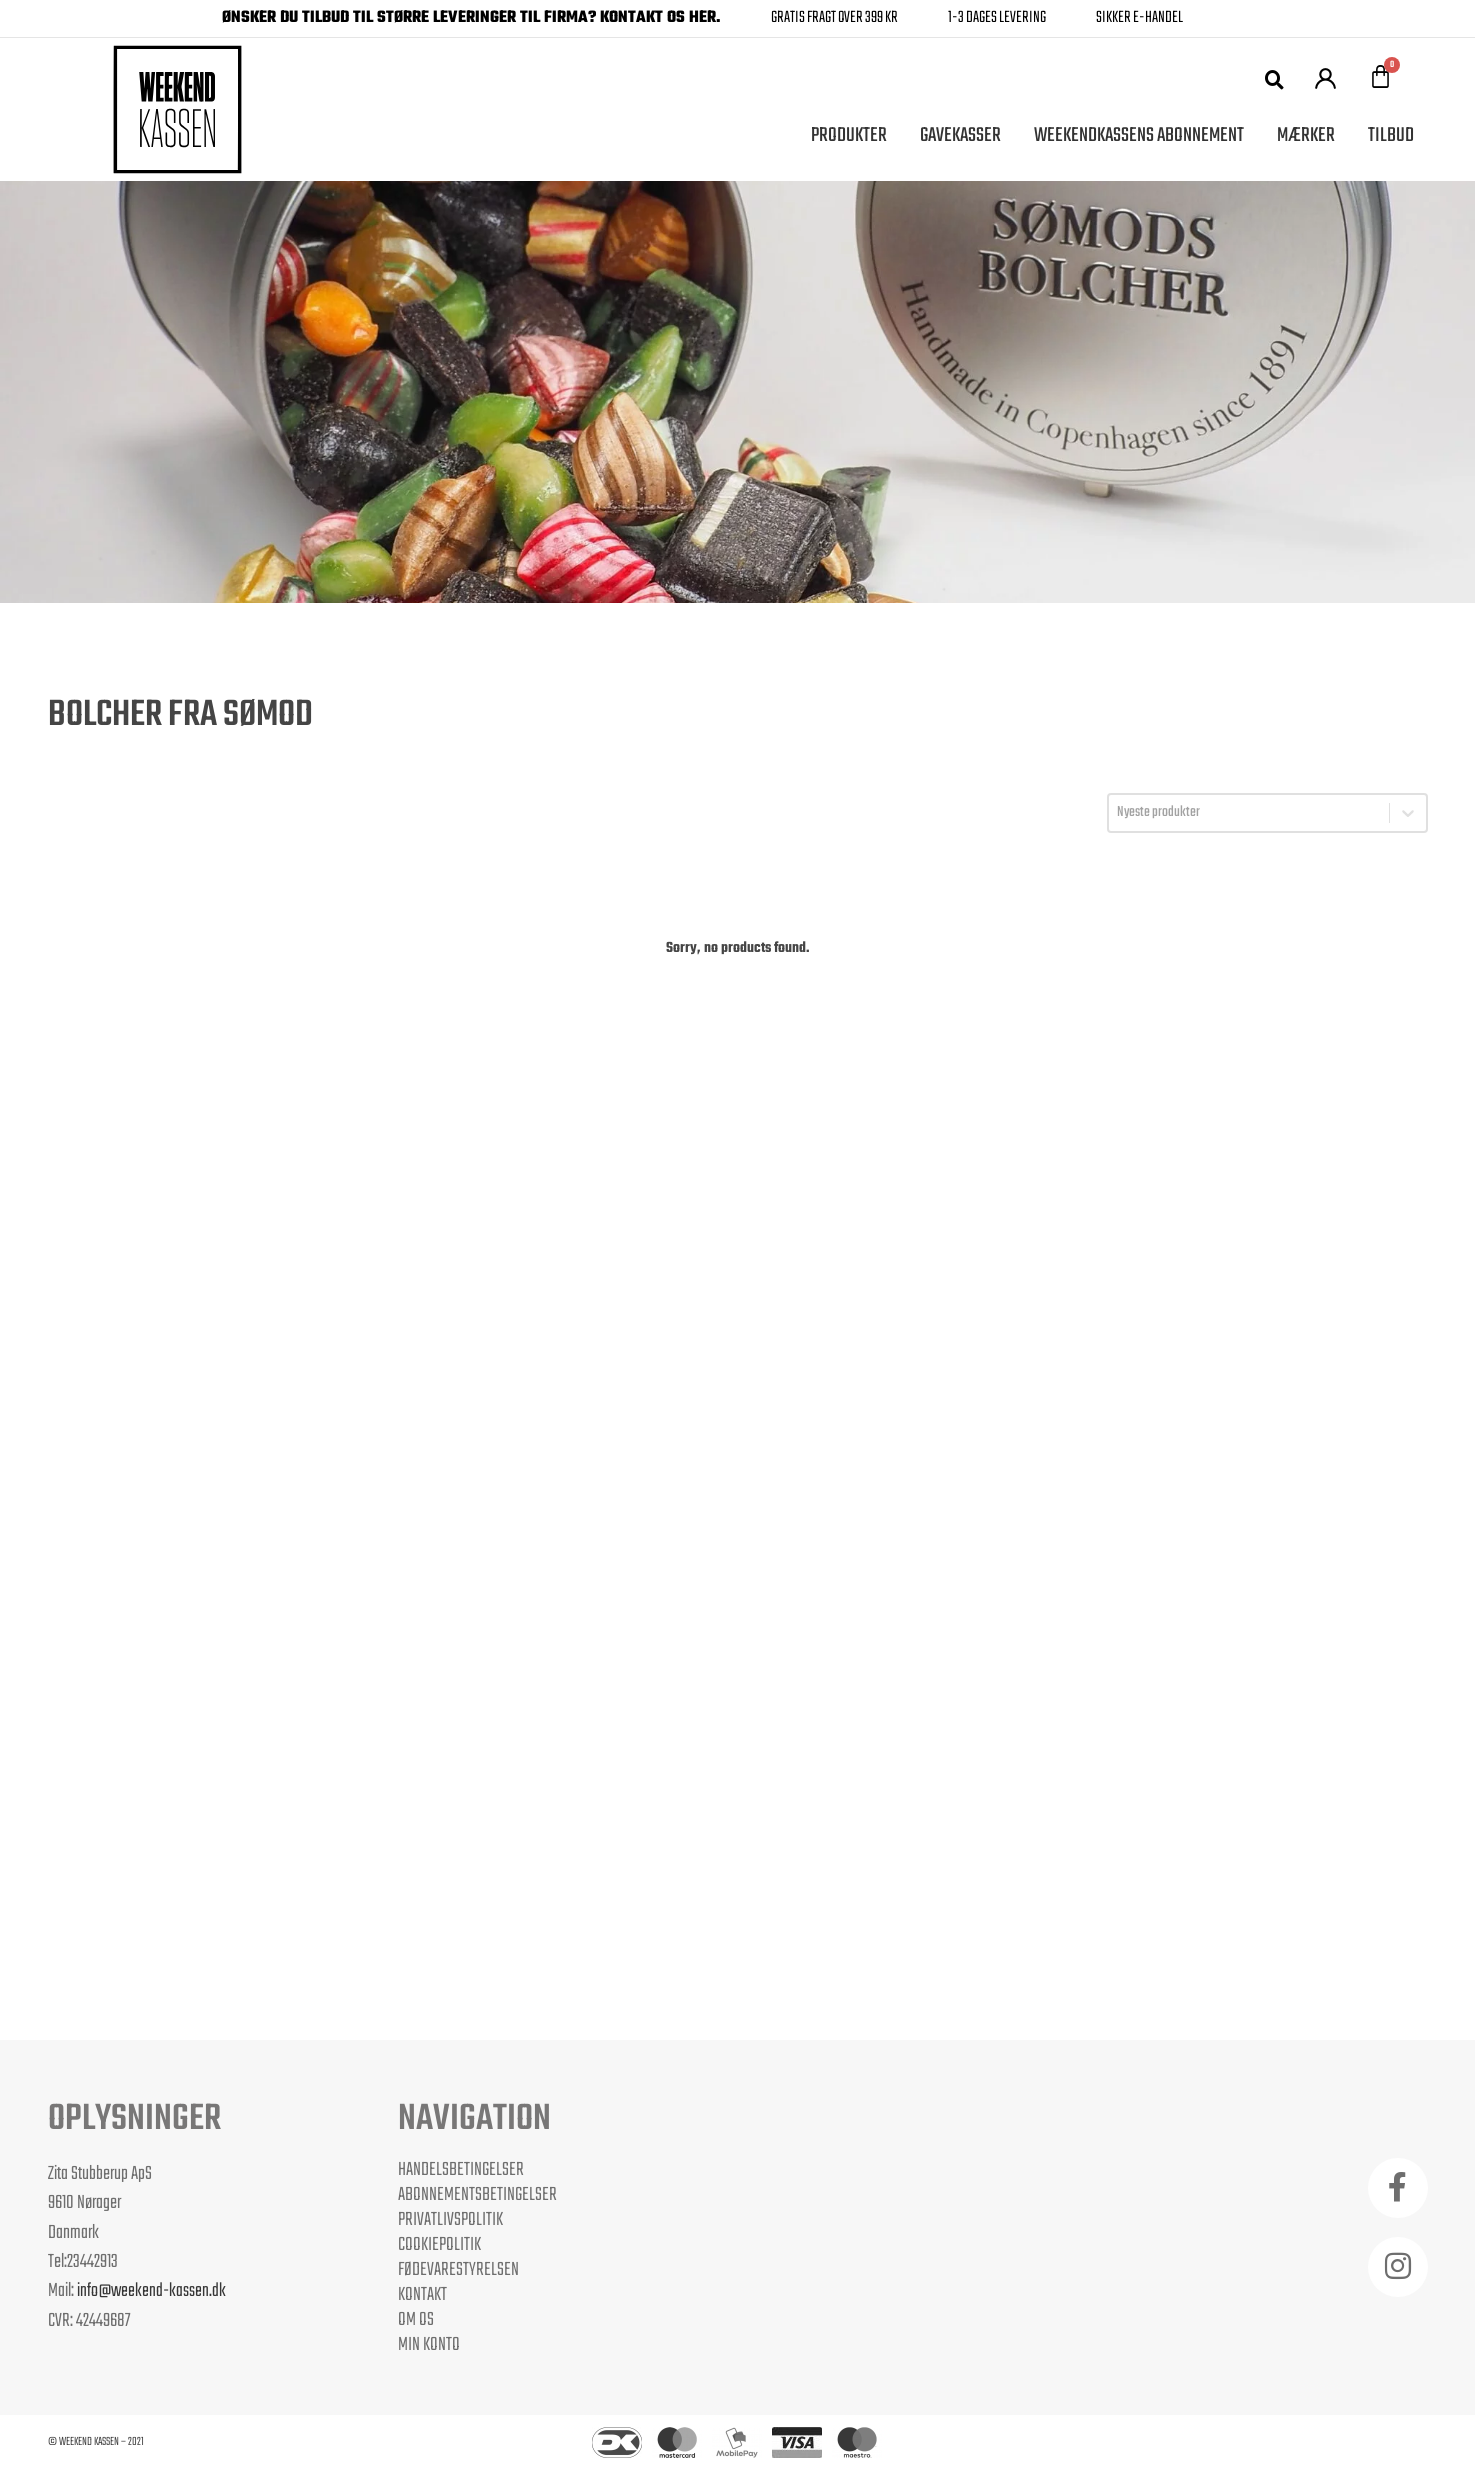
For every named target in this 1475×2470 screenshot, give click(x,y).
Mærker (1306, 135)
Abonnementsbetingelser (477, 2195)
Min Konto (429, 2345)
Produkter (849, 135)
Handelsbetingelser (461, 2170)
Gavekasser (960, 135)
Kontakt (422, 2295)
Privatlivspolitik (450, 2220)
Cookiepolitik (439, 2245)
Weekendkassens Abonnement (1139, 135)
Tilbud (1391, 135)
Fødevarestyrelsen (458, 2270)
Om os (416, 2320)
